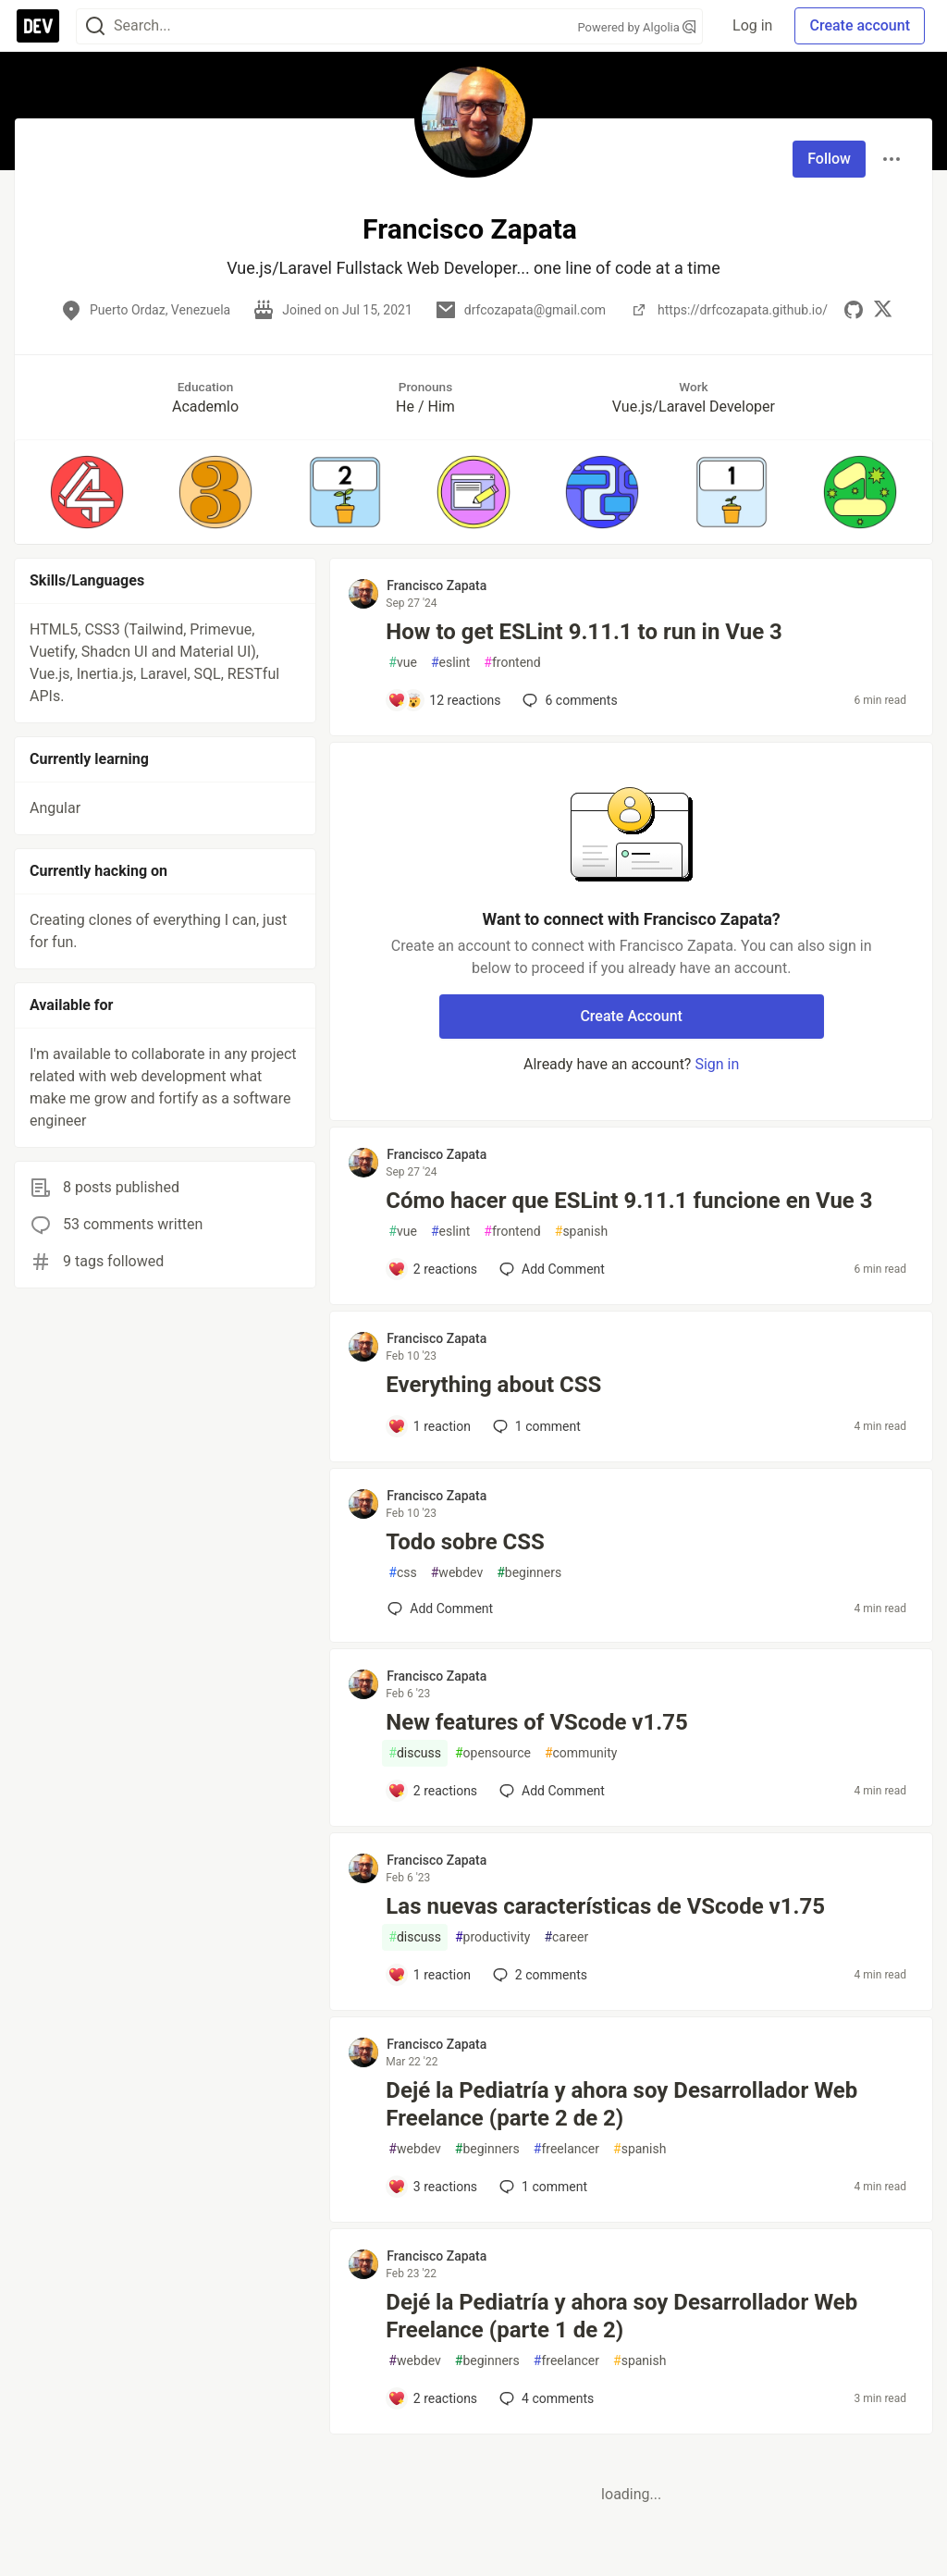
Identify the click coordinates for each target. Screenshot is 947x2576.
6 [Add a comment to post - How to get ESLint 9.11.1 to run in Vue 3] (568, 700)
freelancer (566, 2149)
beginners (529, 1573)
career (566, 1937)
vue (402, 662)
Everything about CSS (493, 1385)
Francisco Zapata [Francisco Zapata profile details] (436, 585)
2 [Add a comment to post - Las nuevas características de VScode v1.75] (538, 1975)
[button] (86, 492)
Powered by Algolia (637, 27)
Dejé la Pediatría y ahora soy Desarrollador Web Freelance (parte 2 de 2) (621, 2104)
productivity (492, 1937)
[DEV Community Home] (38, 25)
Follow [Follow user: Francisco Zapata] (829, 158)
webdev (457, 1573)
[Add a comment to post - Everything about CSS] (429, 1426)
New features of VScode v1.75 (536, 1722)
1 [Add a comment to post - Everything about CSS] (535, 1426)
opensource (493, 1753)
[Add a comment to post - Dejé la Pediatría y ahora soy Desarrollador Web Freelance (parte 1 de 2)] (432, 2398)
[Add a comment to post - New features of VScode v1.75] (432, 1790)
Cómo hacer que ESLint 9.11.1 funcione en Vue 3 (629, 1201)
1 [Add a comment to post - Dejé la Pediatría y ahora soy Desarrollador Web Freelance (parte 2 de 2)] (541, 2186)
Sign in (717, 1064)
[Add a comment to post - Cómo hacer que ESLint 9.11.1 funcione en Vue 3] (432, 1269)
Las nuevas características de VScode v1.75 (605, 1906)
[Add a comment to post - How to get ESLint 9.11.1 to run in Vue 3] (443, 700)
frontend (512, 662)
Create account (859, 25)
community (581, 1753)
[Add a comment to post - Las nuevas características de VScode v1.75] (429, 1974)
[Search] (95, 26)
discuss (414, 1753)
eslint (450, 662)
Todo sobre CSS (465, 1542)
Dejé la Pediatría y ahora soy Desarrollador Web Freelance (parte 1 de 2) (621, 2316)
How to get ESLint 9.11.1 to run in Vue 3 (584, 632)
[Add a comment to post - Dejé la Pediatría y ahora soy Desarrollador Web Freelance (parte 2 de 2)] (432, 2186)
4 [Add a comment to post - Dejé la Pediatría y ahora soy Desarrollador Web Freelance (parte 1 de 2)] (545, 2398)
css (402, 1573)
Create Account (631, 1016)
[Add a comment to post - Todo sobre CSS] (440, 1608)
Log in (752, 25)
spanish (581, 1231)
